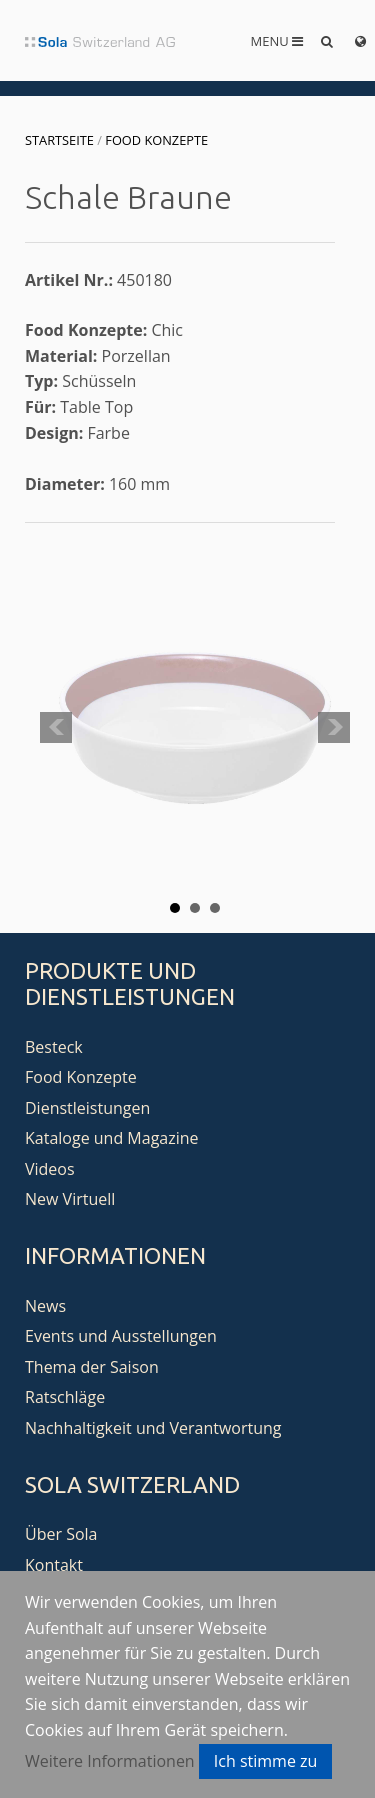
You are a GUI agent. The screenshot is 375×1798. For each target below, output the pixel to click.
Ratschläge (65, 1397)
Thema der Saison (92, 1367)
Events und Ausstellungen (121, 1336)
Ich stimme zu (266, 1761)
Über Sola (61, 1534)
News (45, 1306)
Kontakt (54, 1565)
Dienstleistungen (87, 1108)
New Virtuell (70, 1199)
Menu (277, 41)
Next (334, 728)
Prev (56, 728)
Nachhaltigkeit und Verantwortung (153, 1428)
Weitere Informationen (110, 1761)
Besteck (54, 1047)
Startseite (59, 140)
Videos (50, 1169)
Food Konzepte (156, 140)
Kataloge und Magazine (112, 1138)
